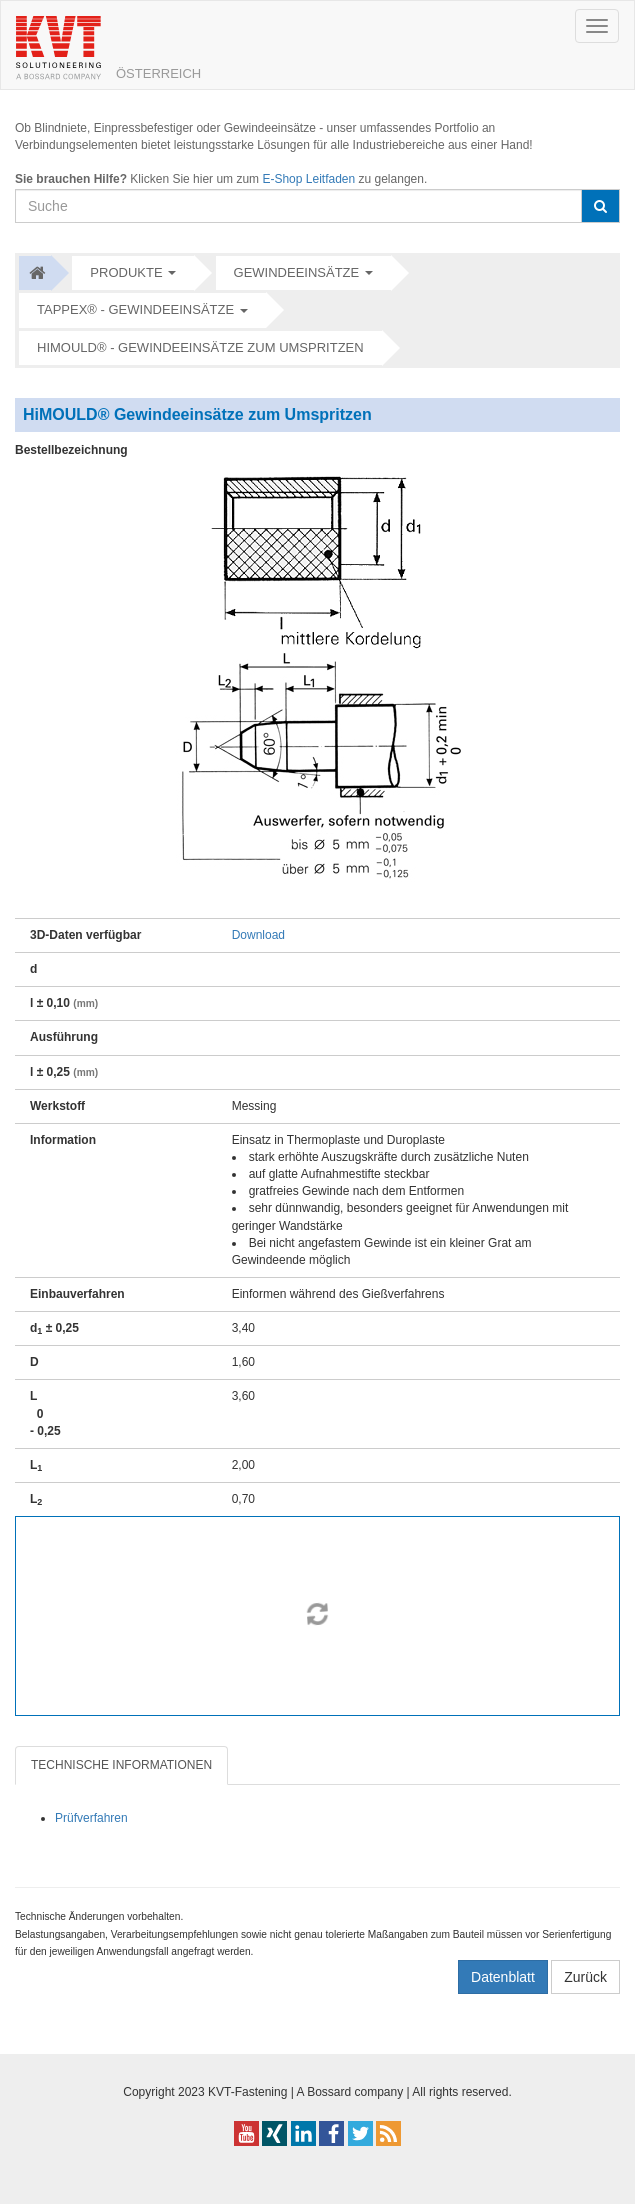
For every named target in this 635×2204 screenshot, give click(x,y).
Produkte (126, 272)
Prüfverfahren (91, 1818)
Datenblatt (503, 1977)
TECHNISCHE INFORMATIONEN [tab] (121, 1765)
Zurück (585, 1977)
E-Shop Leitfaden (308, 179)
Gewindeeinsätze (297, 272)
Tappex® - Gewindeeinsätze (135, 309)
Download (258, 935)
